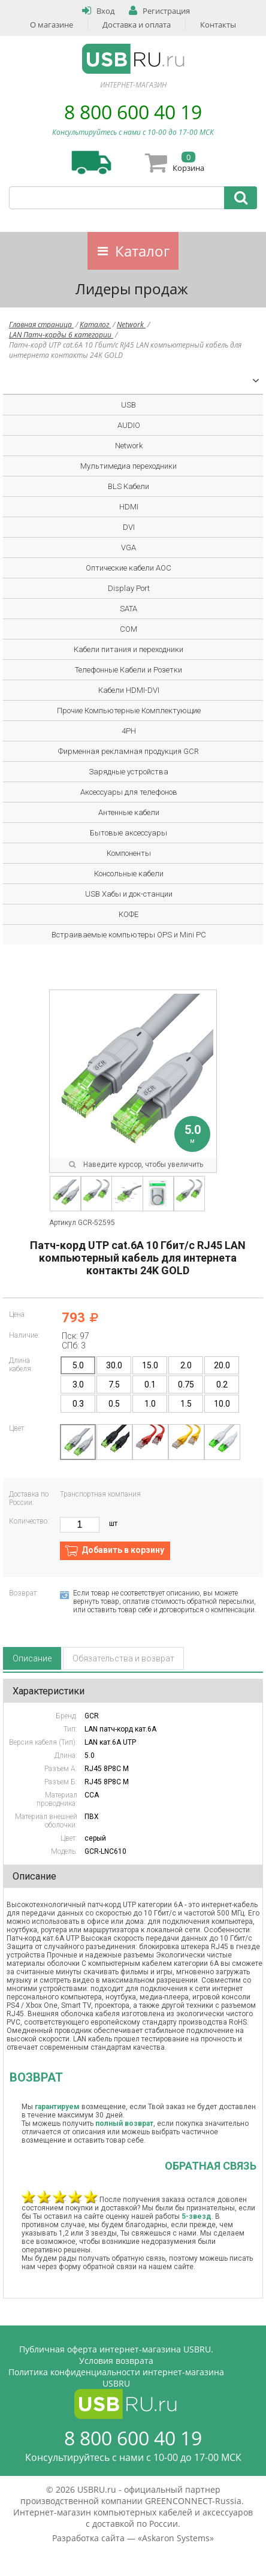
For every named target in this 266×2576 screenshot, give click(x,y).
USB (128, 404)
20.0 (222, 1365)
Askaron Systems (176, 2538)
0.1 (150, 1384)
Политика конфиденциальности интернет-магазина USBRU (116, 2377)
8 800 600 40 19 (133, 112)
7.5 (114, 1384)
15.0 (150, 1365)
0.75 (186, 1384)
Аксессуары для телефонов (128, 792)
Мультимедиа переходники (128, 465)
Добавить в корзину (122, 1550)
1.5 (186, 1403)
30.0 (114, 1365)
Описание (32, 1658)
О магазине (51, 24)
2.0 (186, 1365)
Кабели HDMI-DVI (128, 690)
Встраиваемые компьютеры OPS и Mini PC (129, 934)
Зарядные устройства (128, 771)
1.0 (150, 1403)
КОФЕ (128, 914)
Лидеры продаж (131, 288)
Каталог (142, 251)
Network (131, 324)
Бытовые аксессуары (128, 832)
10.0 (222, 1403)
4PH (129, 730)
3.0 (78, 1384)
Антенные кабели (128, 812)
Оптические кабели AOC (128, 567)
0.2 (222, 1384)
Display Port (129, 588)
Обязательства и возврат (123, 1658)
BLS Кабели (128, 486)
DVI (129, 527)
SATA (128, 608)
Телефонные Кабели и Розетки (128, 669)
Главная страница (41, 324)
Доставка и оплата (136, 24)
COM (128, 629)
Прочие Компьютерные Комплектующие (129, 710)
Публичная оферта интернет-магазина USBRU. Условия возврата (116, 2354)
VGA (128, 547)
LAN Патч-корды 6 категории (61, 335)
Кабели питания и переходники (128, 649)
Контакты (218, 24)
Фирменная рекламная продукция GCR (128, 751)
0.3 (78, 1403)
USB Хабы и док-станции (129, 893)
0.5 (114, 1403)
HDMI (128, 506)
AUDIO (128, 425)
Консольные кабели (129, 873)
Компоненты (129, 853)
